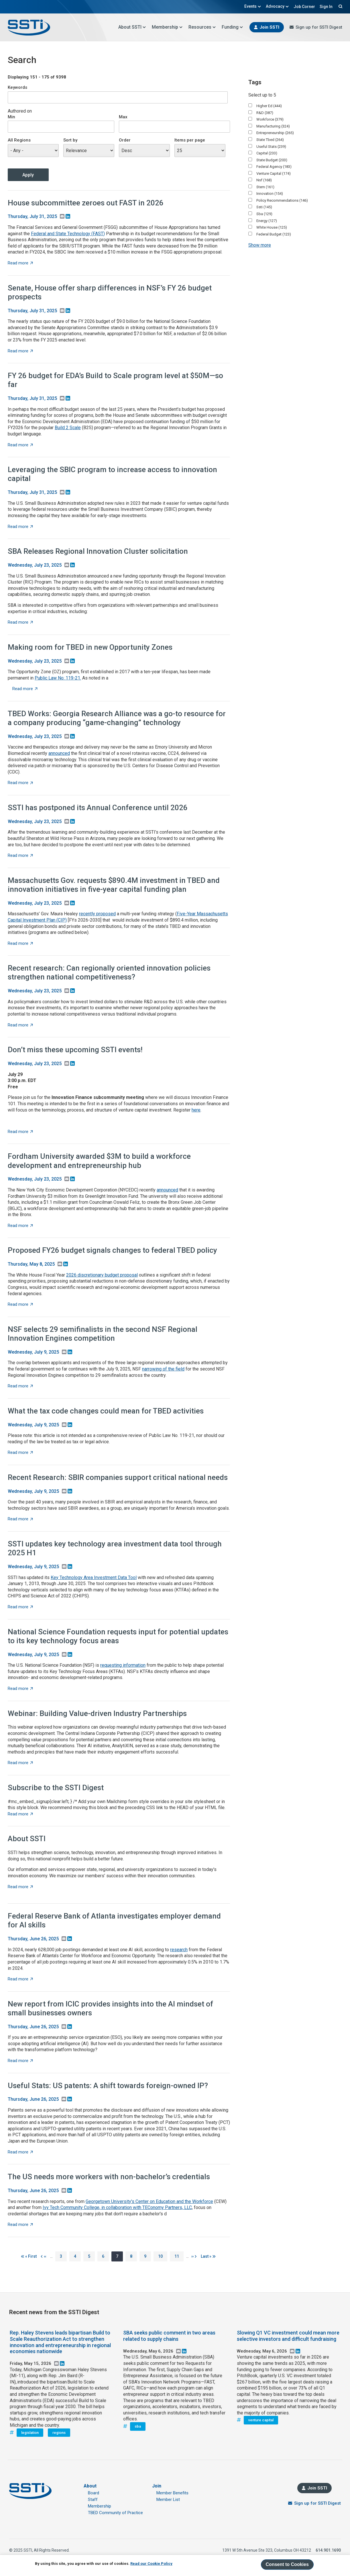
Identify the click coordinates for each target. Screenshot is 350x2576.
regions (59, 2432)
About (90, 2486)
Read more (20, 263)
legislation (30, 2432)
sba (138, 2426)
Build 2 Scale (68, 427)
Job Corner (304, 6)
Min (11, 116)
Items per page (189, 140)
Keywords (17, 87)
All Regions (19, 140)
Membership (167, 27)
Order (125, 140)
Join (156, 2486)
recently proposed (97, 913)
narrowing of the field (163, 1369)
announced (59, 753)
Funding (232, 27)
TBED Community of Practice (115, 2512)
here (196, 1110)
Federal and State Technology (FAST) (68, 233)
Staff (93, 2499)
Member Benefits (172, 2493)
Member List (168, 2499)
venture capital (261, 2420)
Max (123, 116)
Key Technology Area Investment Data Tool (94, 1577)
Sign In (326, 6)
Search (339, 6)
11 (179, 2256)
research (179, 1949)
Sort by (70, 140)
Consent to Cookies (287, 2564)
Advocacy (277, 6)
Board (93, 2493)
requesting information (122, 1665)
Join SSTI (269, 27)
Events (252, 6)
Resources (202, 27)
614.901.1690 (328, 2550)
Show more (259, 245)
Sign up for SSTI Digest (319, 27)
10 (162, 2256)
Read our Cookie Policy (151, 2563)
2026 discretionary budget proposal (102, 1275)
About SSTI (132, 27)
